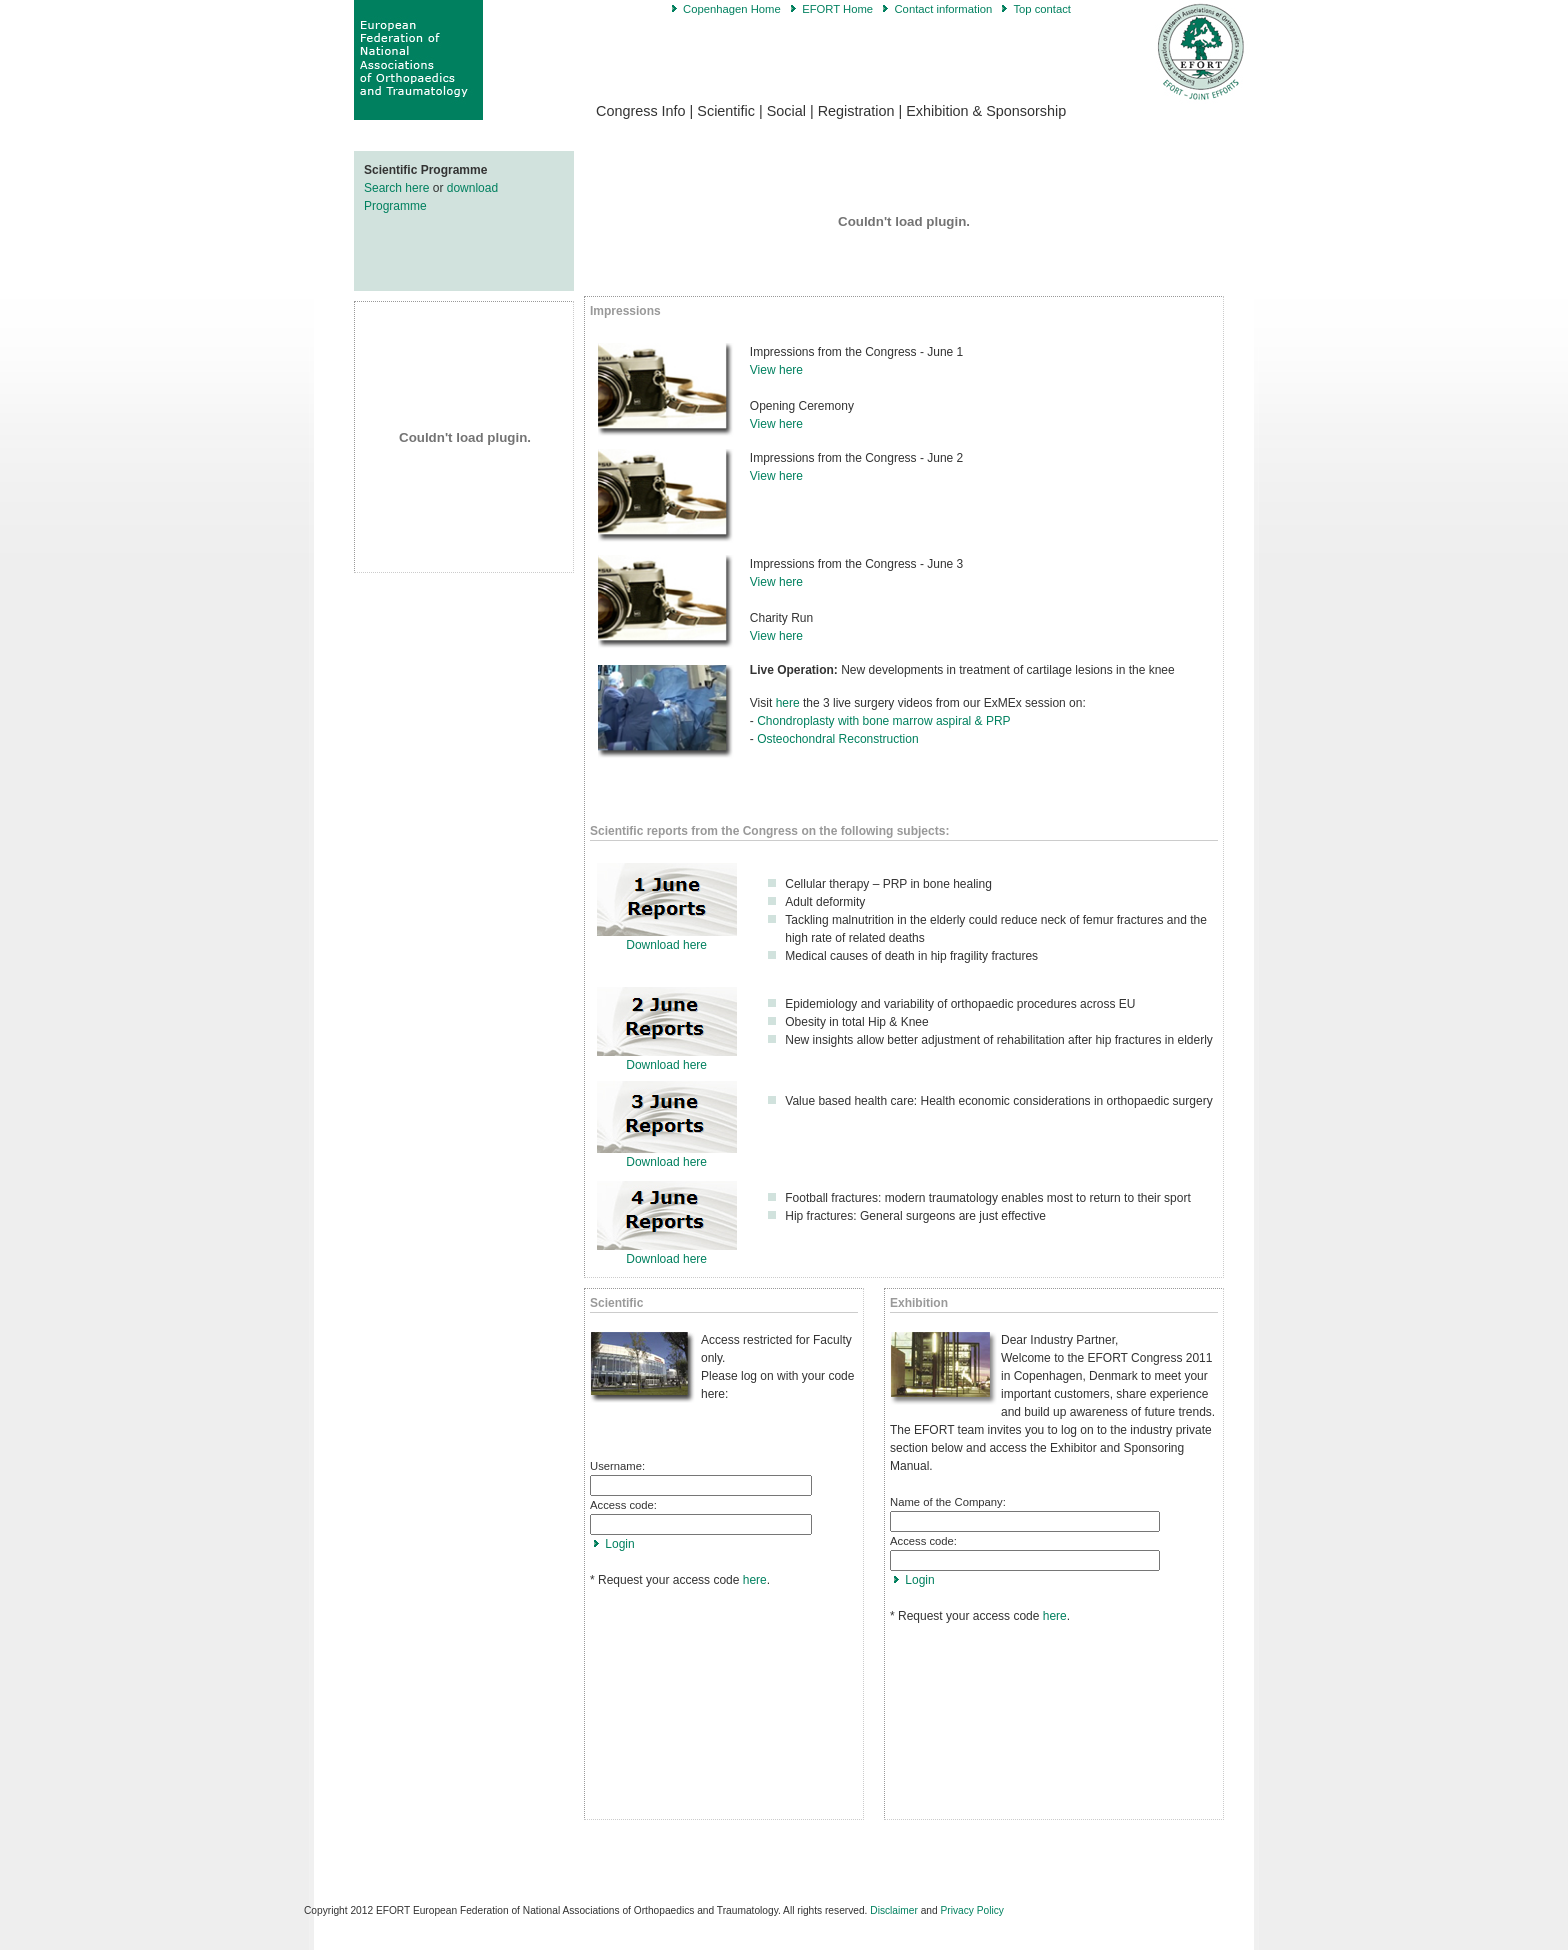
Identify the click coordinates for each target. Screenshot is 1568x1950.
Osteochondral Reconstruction (837, 739)
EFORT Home (837, 9)
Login (619, 1544)
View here (776, 370)
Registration (856, 111)
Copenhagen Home (732, 9)
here (788, 703)
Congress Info (641, 111)
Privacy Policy (972, 1910)
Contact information (943, 9)
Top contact (1042, 9)
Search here (398, 188)
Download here (666, 945)
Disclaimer (894, 1910)
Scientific (726, 111)
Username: (617, 1466)
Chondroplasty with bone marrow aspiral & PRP (885, 721)
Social (786, 111)
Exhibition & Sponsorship (986, 111)
